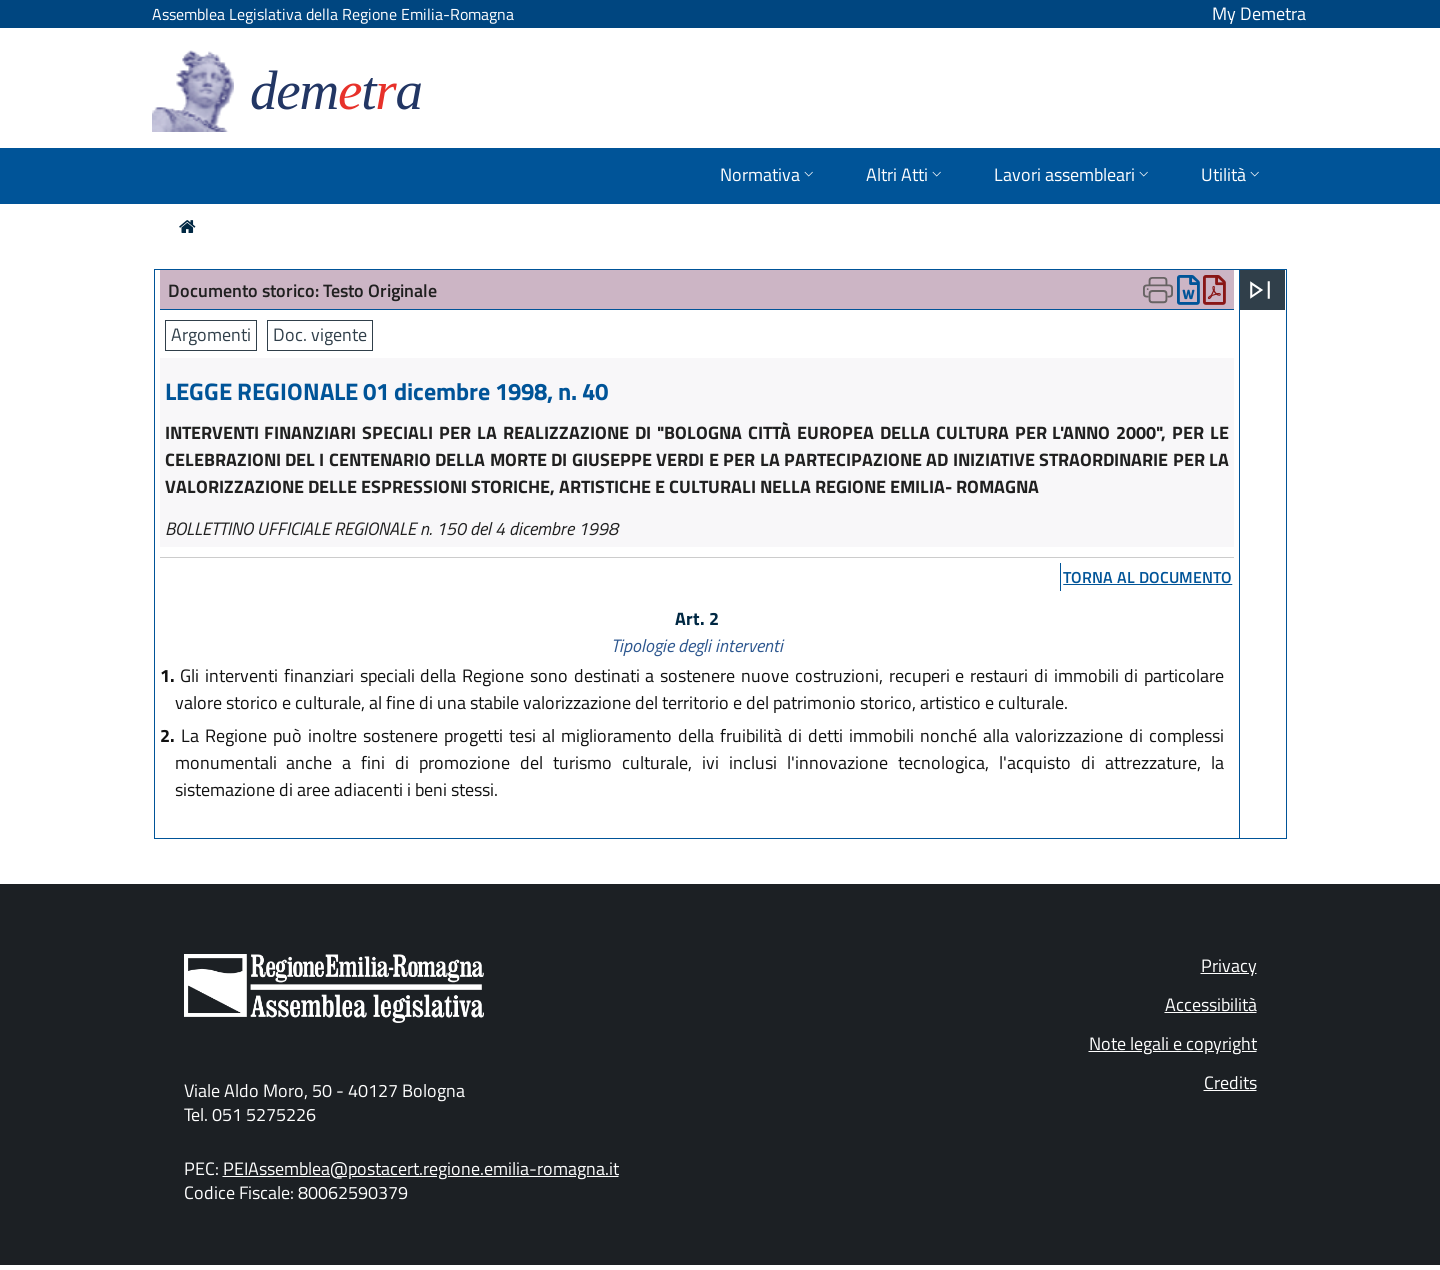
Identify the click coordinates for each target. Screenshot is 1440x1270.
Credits (1230, 1082)
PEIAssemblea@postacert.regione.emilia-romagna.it (421, 1168)
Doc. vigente (320, 334)
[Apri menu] (1260, 290)
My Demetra (1259, 13)
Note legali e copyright (1173, 1043)
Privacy (1229, 965)
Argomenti (211, 334)
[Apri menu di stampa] (1158, 290)
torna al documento (1147, 577)
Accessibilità (1211, 1004)
